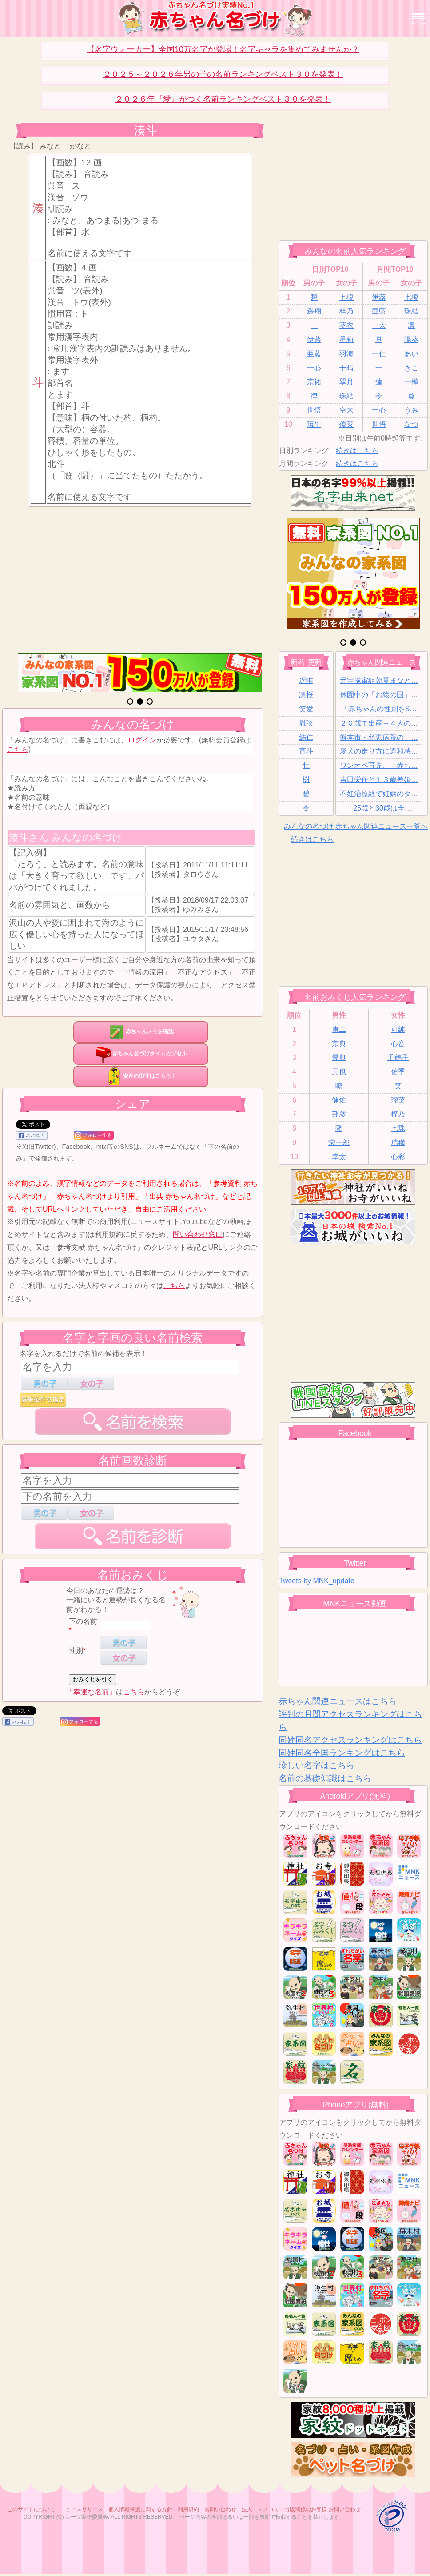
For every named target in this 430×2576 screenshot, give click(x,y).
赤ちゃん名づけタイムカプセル (141, 1054)
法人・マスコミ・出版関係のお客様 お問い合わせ (301, 2509)
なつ (411, 424)
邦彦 (339, 1114)
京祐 (314, 381)
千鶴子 (398, 1057)
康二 (339, 1029)
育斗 (306, 751)
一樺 (411, 381)
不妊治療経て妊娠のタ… (379, 794)
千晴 (346, 368)
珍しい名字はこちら (316, 1765)
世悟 (314, 410)
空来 (346, 410)
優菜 (346, 424)
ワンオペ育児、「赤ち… (379, 765)
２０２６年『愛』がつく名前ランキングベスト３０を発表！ (223, 99)
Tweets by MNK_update (316, 1581)
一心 (314, 368)
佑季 (398, 1071)
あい (411, 353)
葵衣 (346, 325)
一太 (379, 325)
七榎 (346, 297)
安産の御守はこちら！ (140, 1076)
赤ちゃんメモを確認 (141, 1031)
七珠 (398, 1128)
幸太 (339, 1156)
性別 (76, 1650)
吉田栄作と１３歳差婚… (379, 779)
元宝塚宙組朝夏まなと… (379, 680)
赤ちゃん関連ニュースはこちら (338, 1701)
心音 (398, 1043)
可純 (398, 1029)
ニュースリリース (81, 2509)
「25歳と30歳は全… (379, 808)
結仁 (306, 737)
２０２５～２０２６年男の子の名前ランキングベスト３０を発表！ (223, 74)
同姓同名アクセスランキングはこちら (350, 1740)
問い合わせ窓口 (198, 1234)
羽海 (346, 353)
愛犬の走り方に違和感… (379, 751)
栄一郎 (339, 1142)
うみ (411, 410)
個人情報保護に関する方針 (140, 2509)
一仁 (379, 353)
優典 (339, 1057)
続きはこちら (357, 450)
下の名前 (83, 1621)
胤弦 (306, 723)
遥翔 (314, 311)
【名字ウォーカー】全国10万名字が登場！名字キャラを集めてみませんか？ (223, 49)
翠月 (346, 381)
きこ (411, 368)
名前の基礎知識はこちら (325, 1778)
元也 (339, 1071)
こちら (17, 749)
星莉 (346, 339)
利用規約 (188, 2509)
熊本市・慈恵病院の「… (379, 737)
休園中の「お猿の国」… (379, 694)
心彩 (398, 1156)
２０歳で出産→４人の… (379, 723)
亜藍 (379, 311)
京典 (339, 1043)
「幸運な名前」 (91, 1692)
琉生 (314, 424)
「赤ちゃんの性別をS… (379, 709)
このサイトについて (31, 2509)
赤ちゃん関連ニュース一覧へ (381, 826)
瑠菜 (398, 1100)
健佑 (339, 1100)
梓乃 (346, 311)
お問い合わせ (220, 2509)
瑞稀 (398, 1142)
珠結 (411, 311)
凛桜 (306, 694)
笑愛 (306, 709)
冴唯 (306, 680)
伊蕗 (379, 297)
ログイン (142, 740)
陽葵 (411, 339)
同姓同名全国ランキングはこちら (342, 1752)
